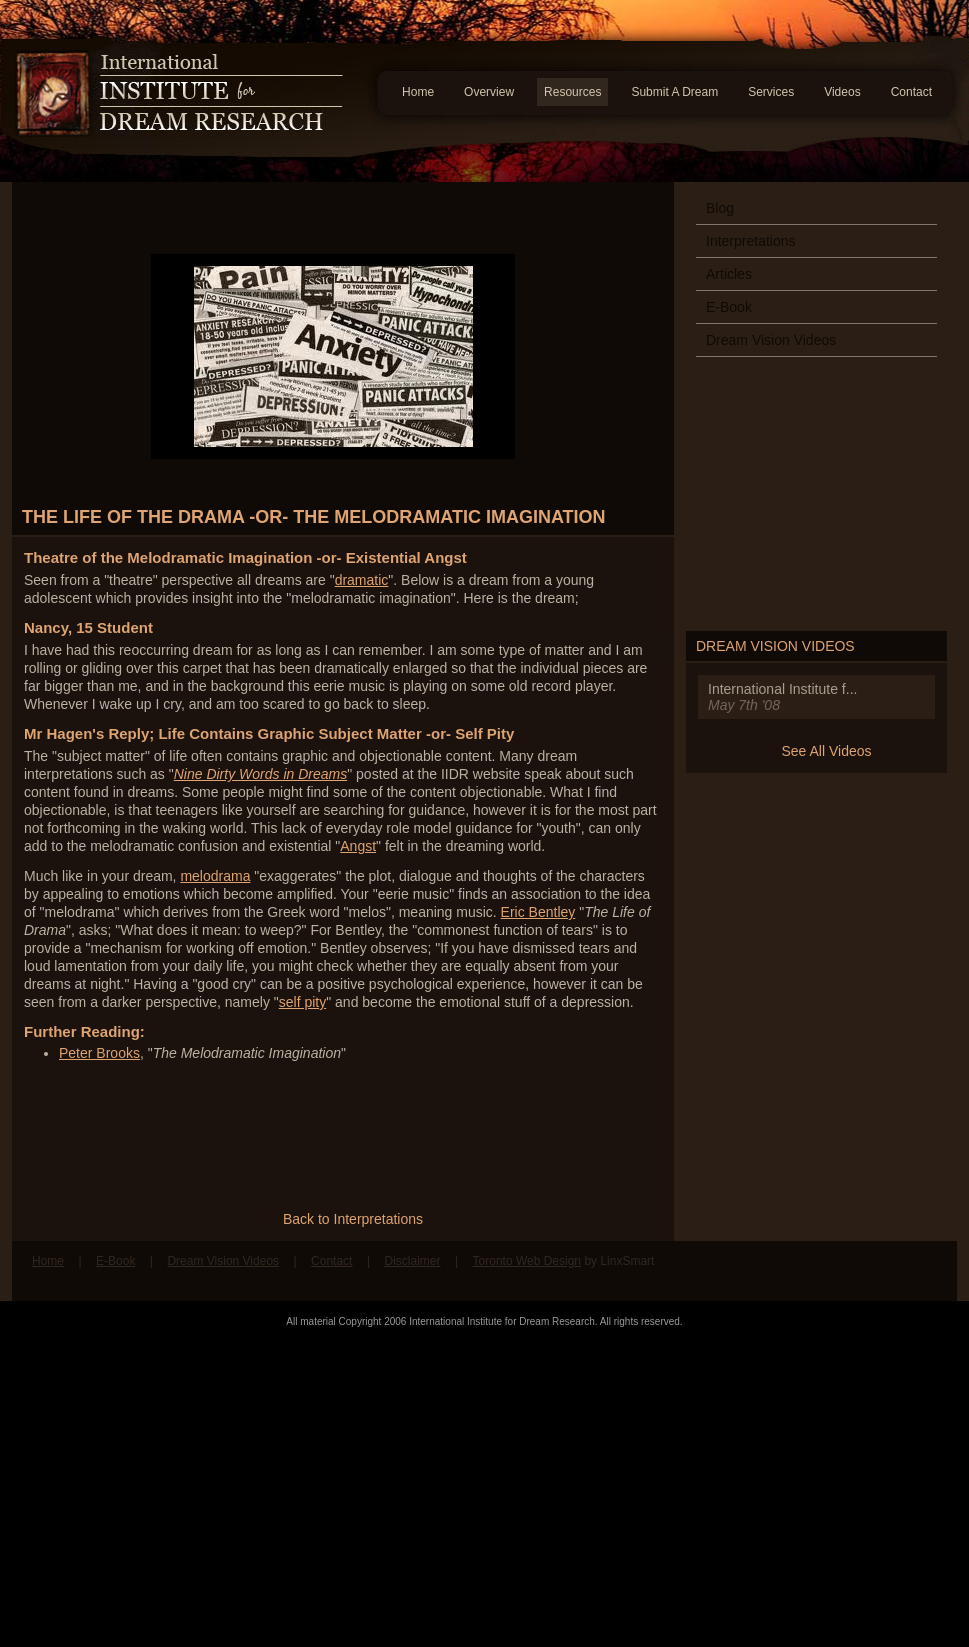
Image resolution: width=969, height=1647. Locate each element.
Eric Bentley (538, 912)
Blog (720, 208)
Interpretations (751, 241)
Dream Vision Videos (771, 340)
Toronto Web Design (527, 1261)
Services (771, 92)
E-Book (729, 307)
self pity (302, 1002)
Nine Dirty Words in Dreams (260, 774)
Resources (572, 92)
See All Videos (826, 751)
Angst (358, 846)
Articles (729, 274)
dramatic (362, 580)
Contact (911, 92)
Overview (489, 92)
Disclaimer (412, 1261)
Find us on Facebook (889, 1271)
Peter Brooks (99, 1053)
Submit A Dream (674, 92)
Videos (842, 92)
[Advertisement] (484, 1487)
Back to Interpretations (353, 1219)
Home (418, 92)
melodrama (215, 876)
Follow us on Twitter (927, 1271)
